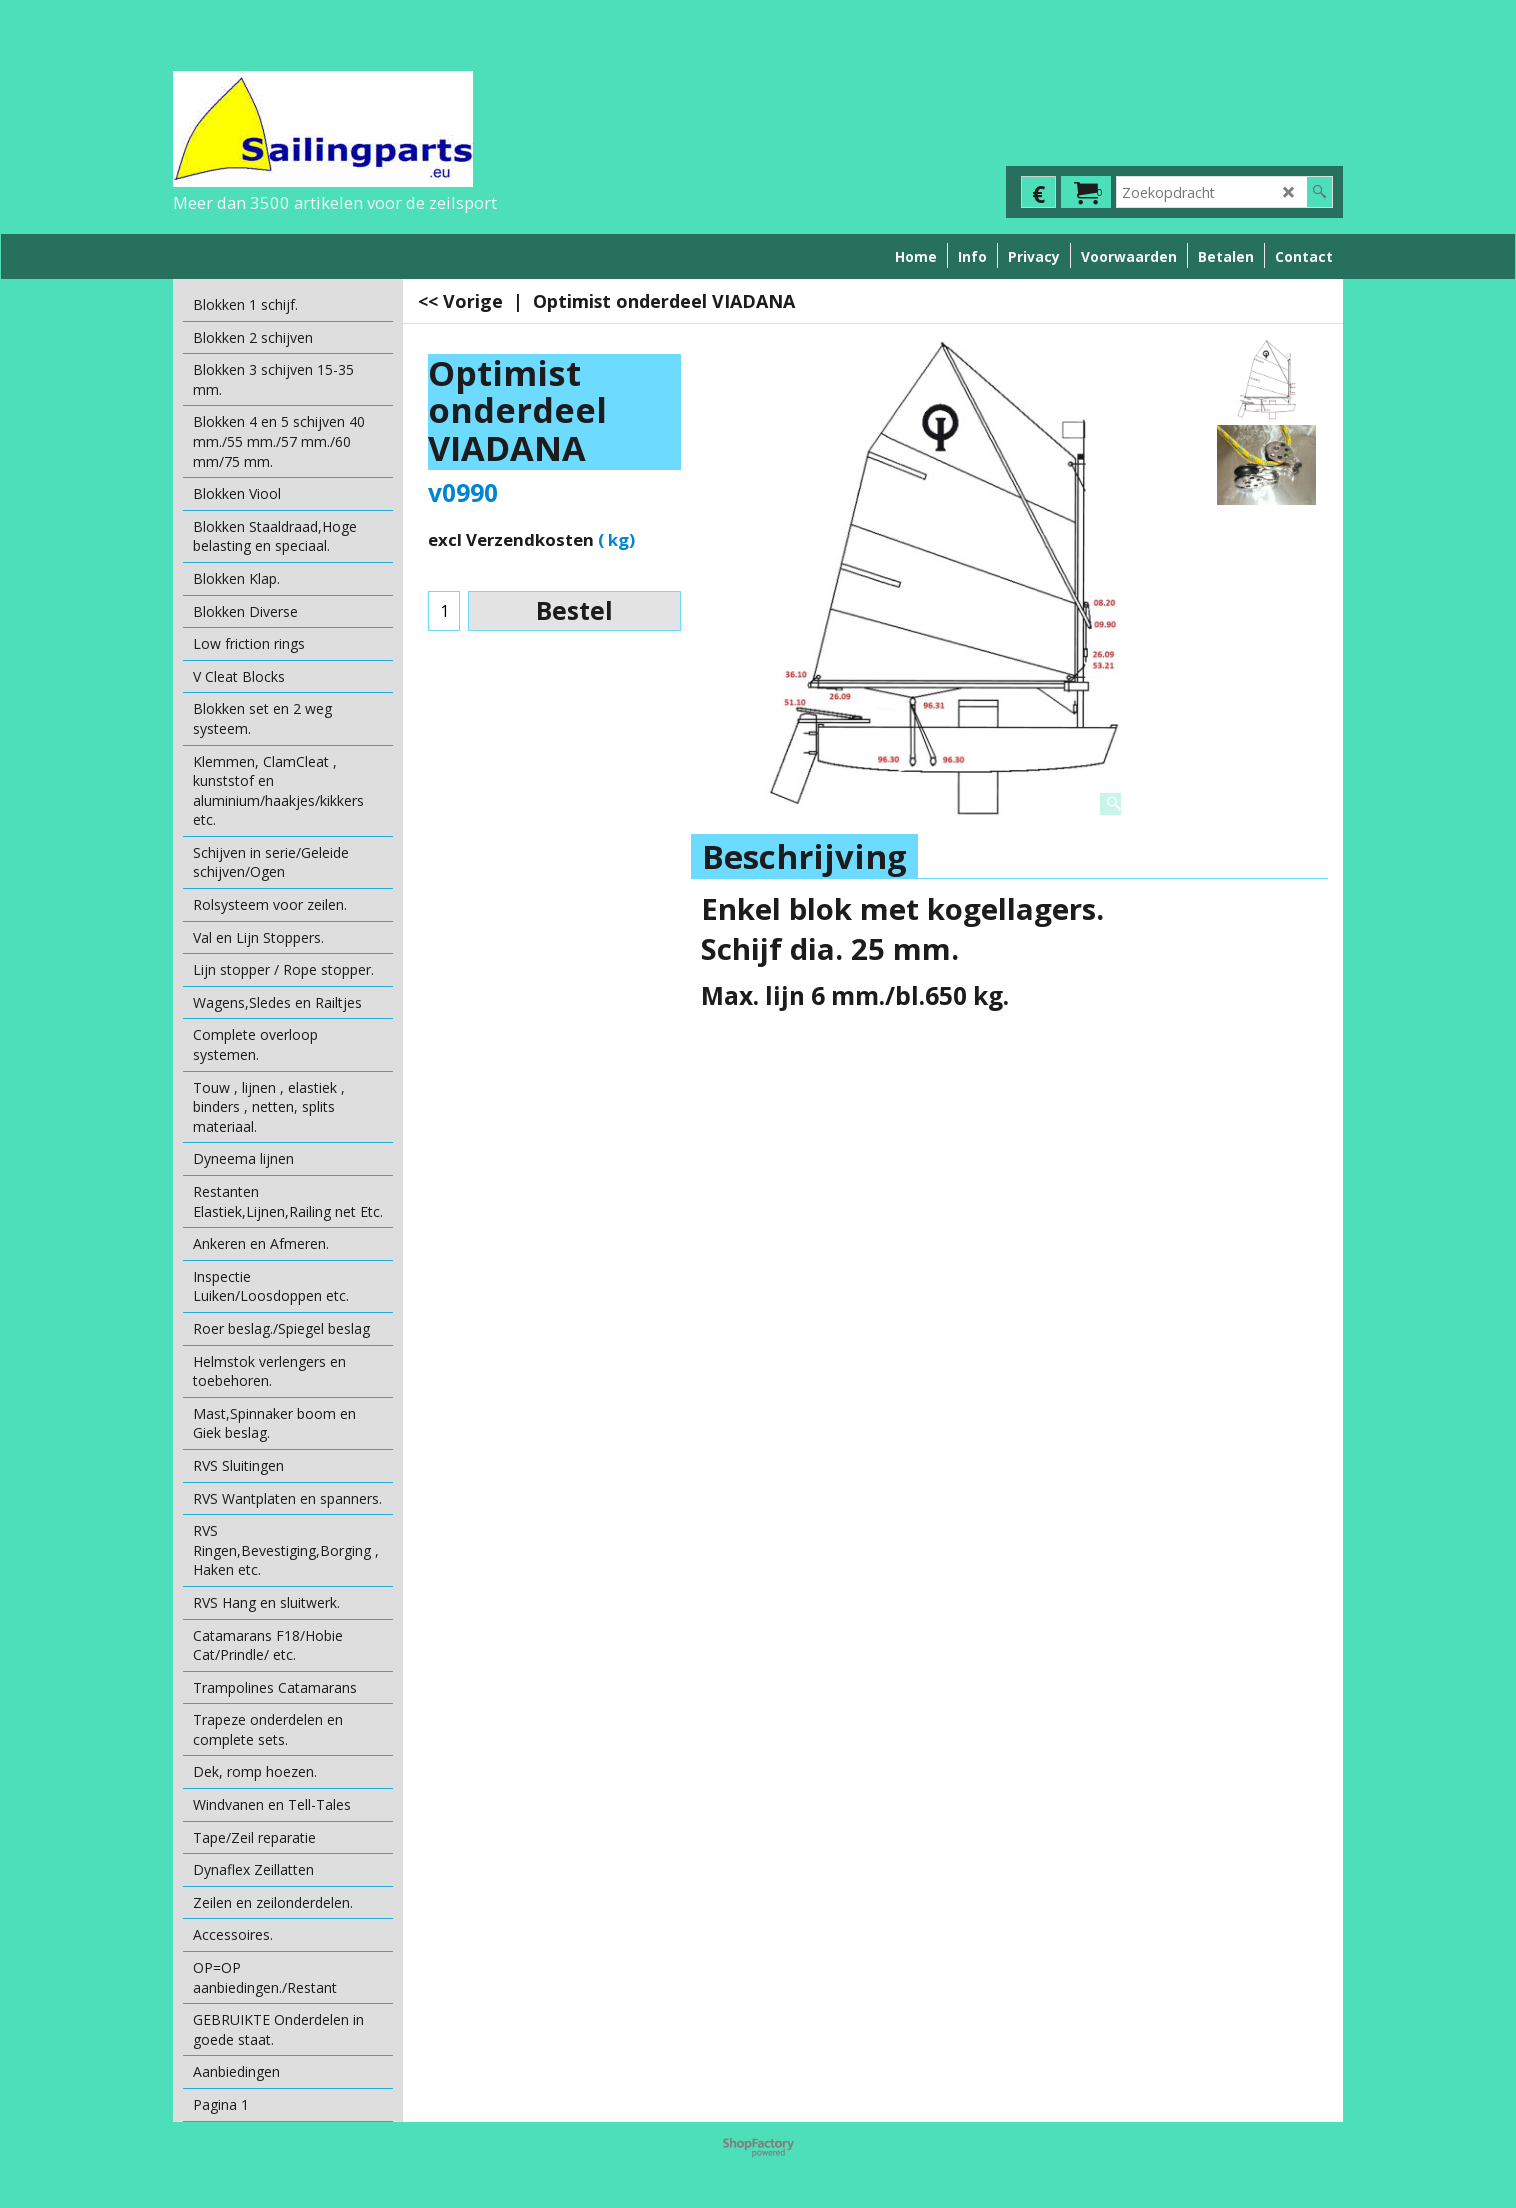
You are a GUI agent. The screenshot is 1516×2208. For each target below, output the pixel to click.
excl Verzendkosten (511, 539)
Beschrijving (804, 856)
